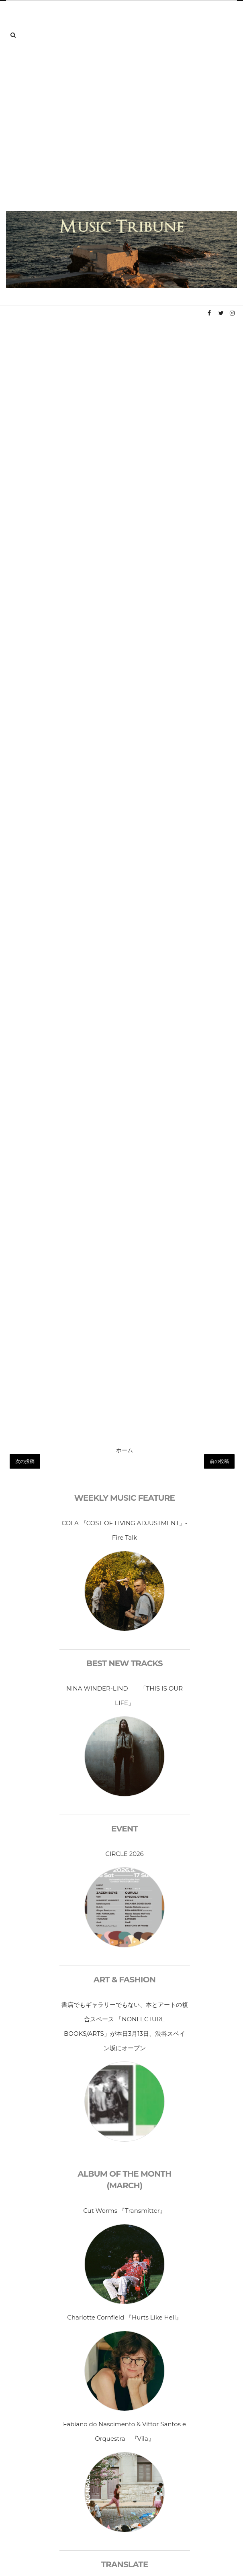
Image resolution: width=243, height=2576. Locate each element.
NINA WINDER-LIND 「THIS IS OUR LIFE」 (124, 1696)
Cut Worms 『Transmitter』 (124, 2210)
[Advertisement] (75, 132)
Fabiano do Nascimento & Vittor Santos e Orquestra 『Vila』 (124, 2431)
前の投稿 (219, 1461)
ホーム (124, 1450)
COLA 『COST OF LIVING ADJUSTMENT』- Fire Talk (124, 1530)
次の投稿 (25, 1461)
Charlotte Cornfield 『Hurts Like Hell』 (124, 2317)
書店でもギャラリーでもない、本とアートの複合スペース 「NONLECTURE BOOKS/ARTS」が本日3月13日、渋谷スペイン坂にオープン (124, 2026)
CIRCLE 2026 (124, 1854)
